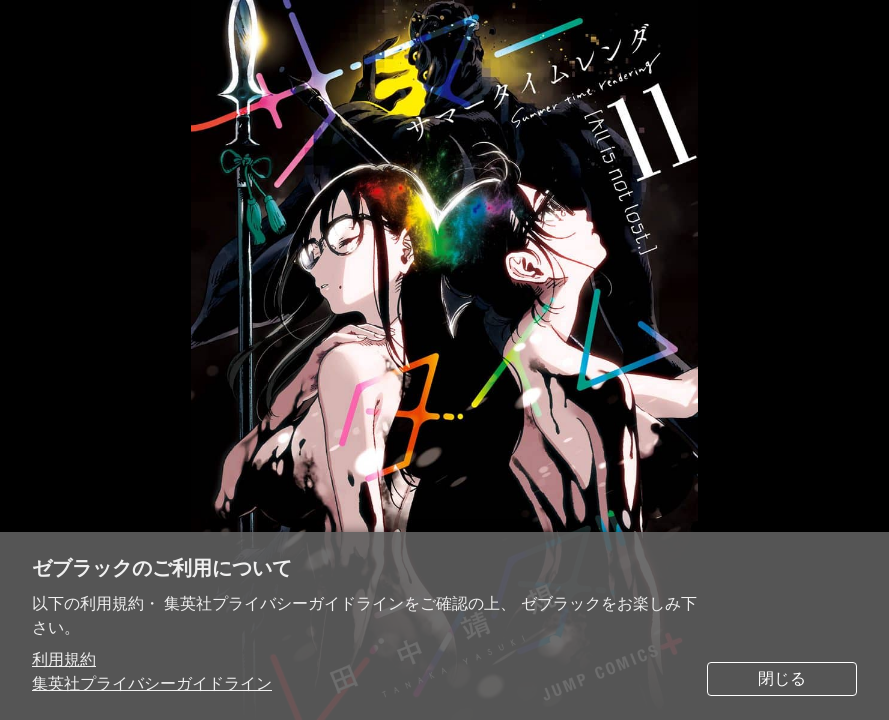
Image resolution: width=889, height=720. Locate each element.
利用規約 (64, 659)
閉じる (782, 678)
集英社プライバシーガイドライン (152, 683)
